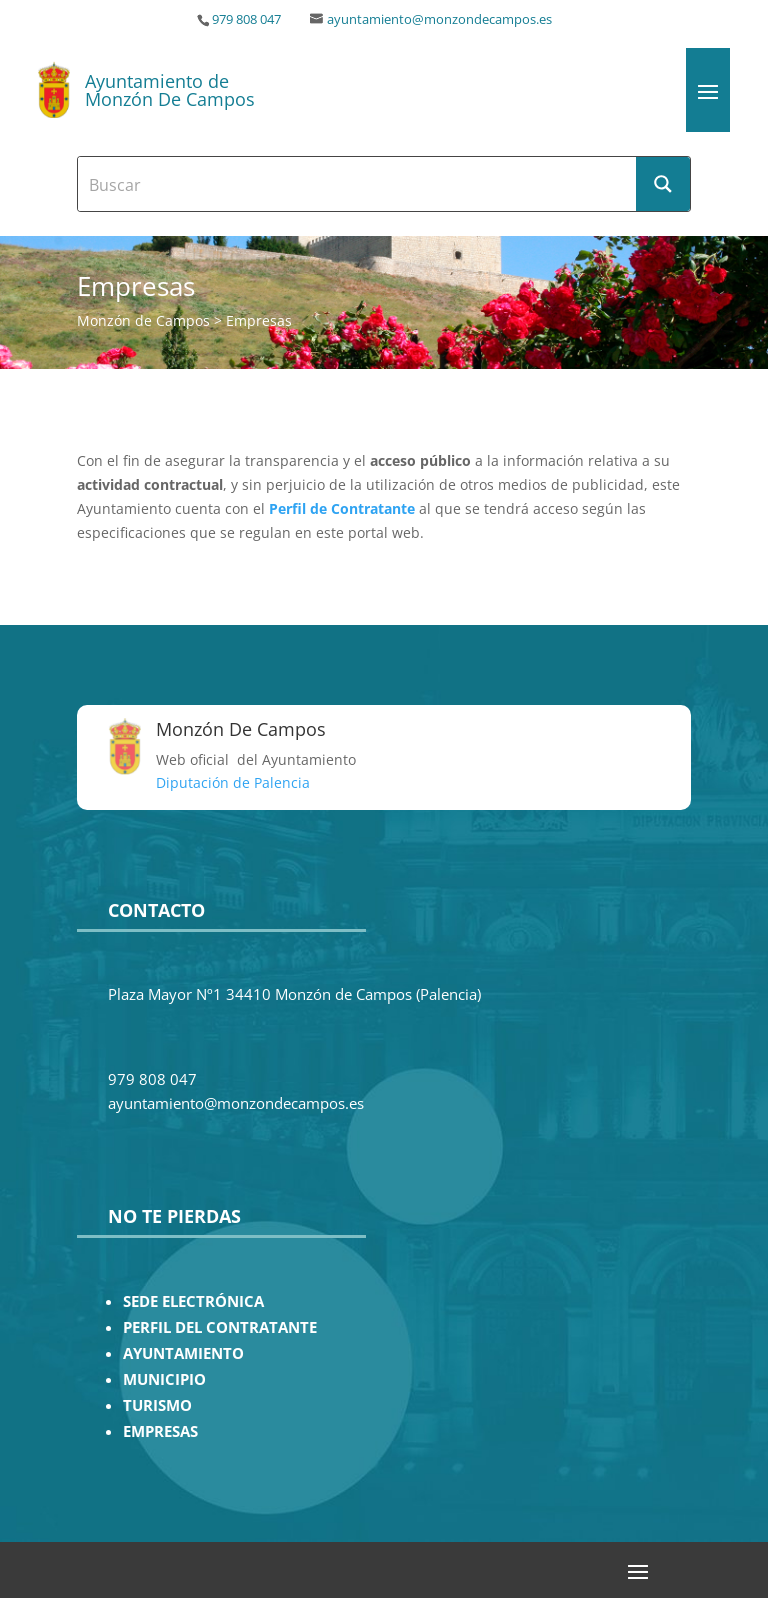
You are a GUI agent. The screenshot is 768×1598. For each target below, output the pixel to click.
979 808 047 (246, 19)
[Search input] (358, 184)
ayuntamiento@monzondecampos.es (439, 19)
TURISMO (157, 1405)
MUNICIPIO (164, 1379)
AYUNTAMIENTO (183, 1353)
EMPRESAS (160, 1431)
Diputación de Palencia (233, 782)
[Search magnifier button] (663, 184)
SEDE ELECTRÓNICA (193, 1301)
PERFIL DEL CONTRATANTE (220, 1327)
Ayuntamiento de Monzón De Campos (170, 90)
